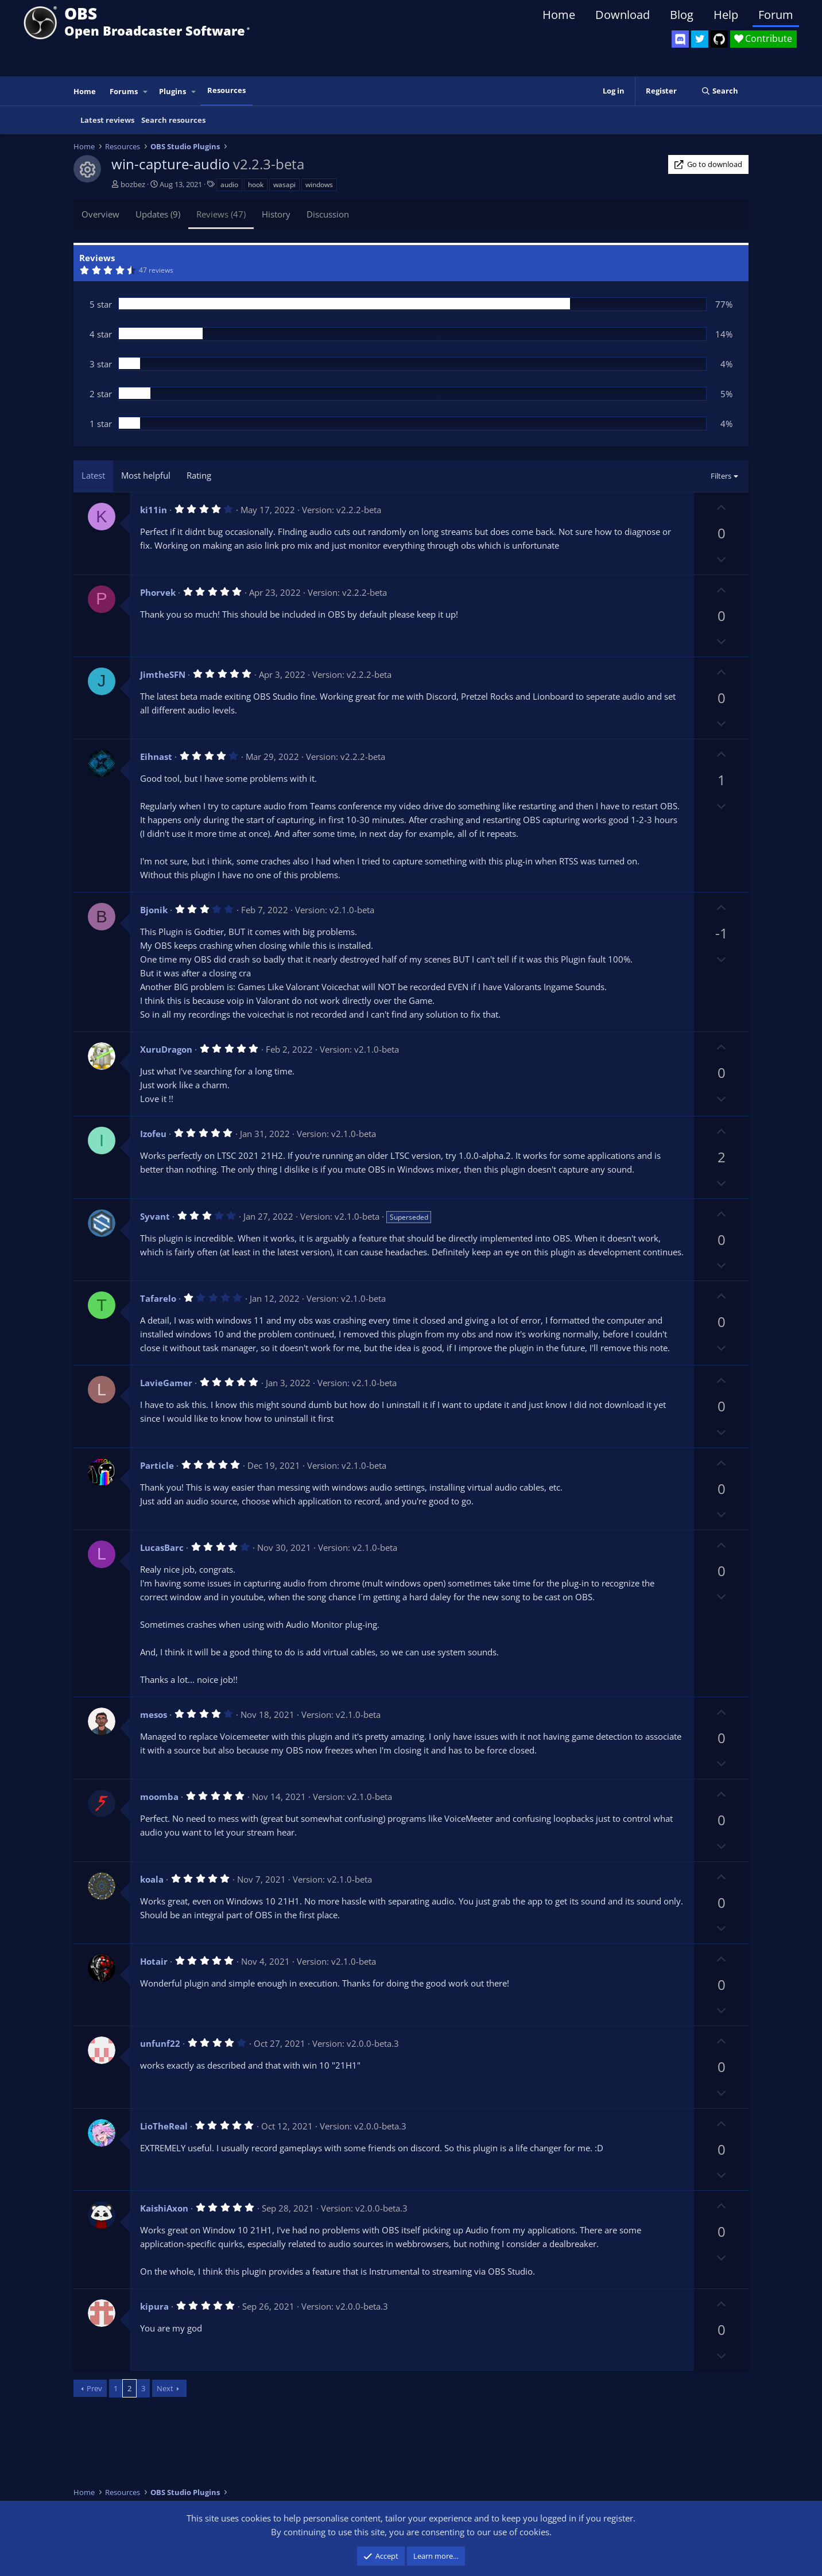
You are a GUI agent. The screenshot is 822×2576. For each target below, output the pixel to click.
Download (622, 14)
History (276, 214)
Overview (100, 214)
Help (726, 14)
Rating (199, 475)
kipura (154, 2306)
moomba (159, 1796)
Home (558, 14)
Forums (124, 91)
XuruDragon (166, 1049)
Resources (226, 90)
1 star (101, 423)
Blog (681, 14)
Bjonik (154, 909)
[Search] (720, 91)
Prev (94, 2388)
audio (229, 184)
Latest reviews (107, 120)
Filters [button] (721, 476)
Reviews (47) (221, 214)
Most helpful (145, 475)
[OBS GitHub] (719, 39)
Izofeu (153, 1133)
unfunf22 (160, 2043)
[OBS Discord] (680, 39)
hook (255, 184)
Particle (157, 1465)
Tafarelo (158, 1298)
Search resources (173, 120)
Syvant (155, 1216)
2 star (101, 393)
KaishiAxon (164, 2208)
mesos (153, 1714)
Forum (775, 14)
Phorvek (158, 592)
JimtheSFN (162, 674)
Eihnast (156, 756)
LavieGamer (166, 1382)
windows (319, 184)
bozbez (133, 184)
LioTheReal (164, 2126)
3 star (101, 364)
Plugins (172, 91)
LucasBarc (162, 1547)
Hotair (154, 1961)
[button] (146, 91)
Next (165, 2388)
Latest (93, 475)
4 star (101, 334)
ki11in (153, 509)
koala (152, 1879)
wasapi (284, 184)
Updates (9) (157, 214)
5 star (101, 304)
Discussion (328, 214)
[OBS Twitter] (699, 39)
